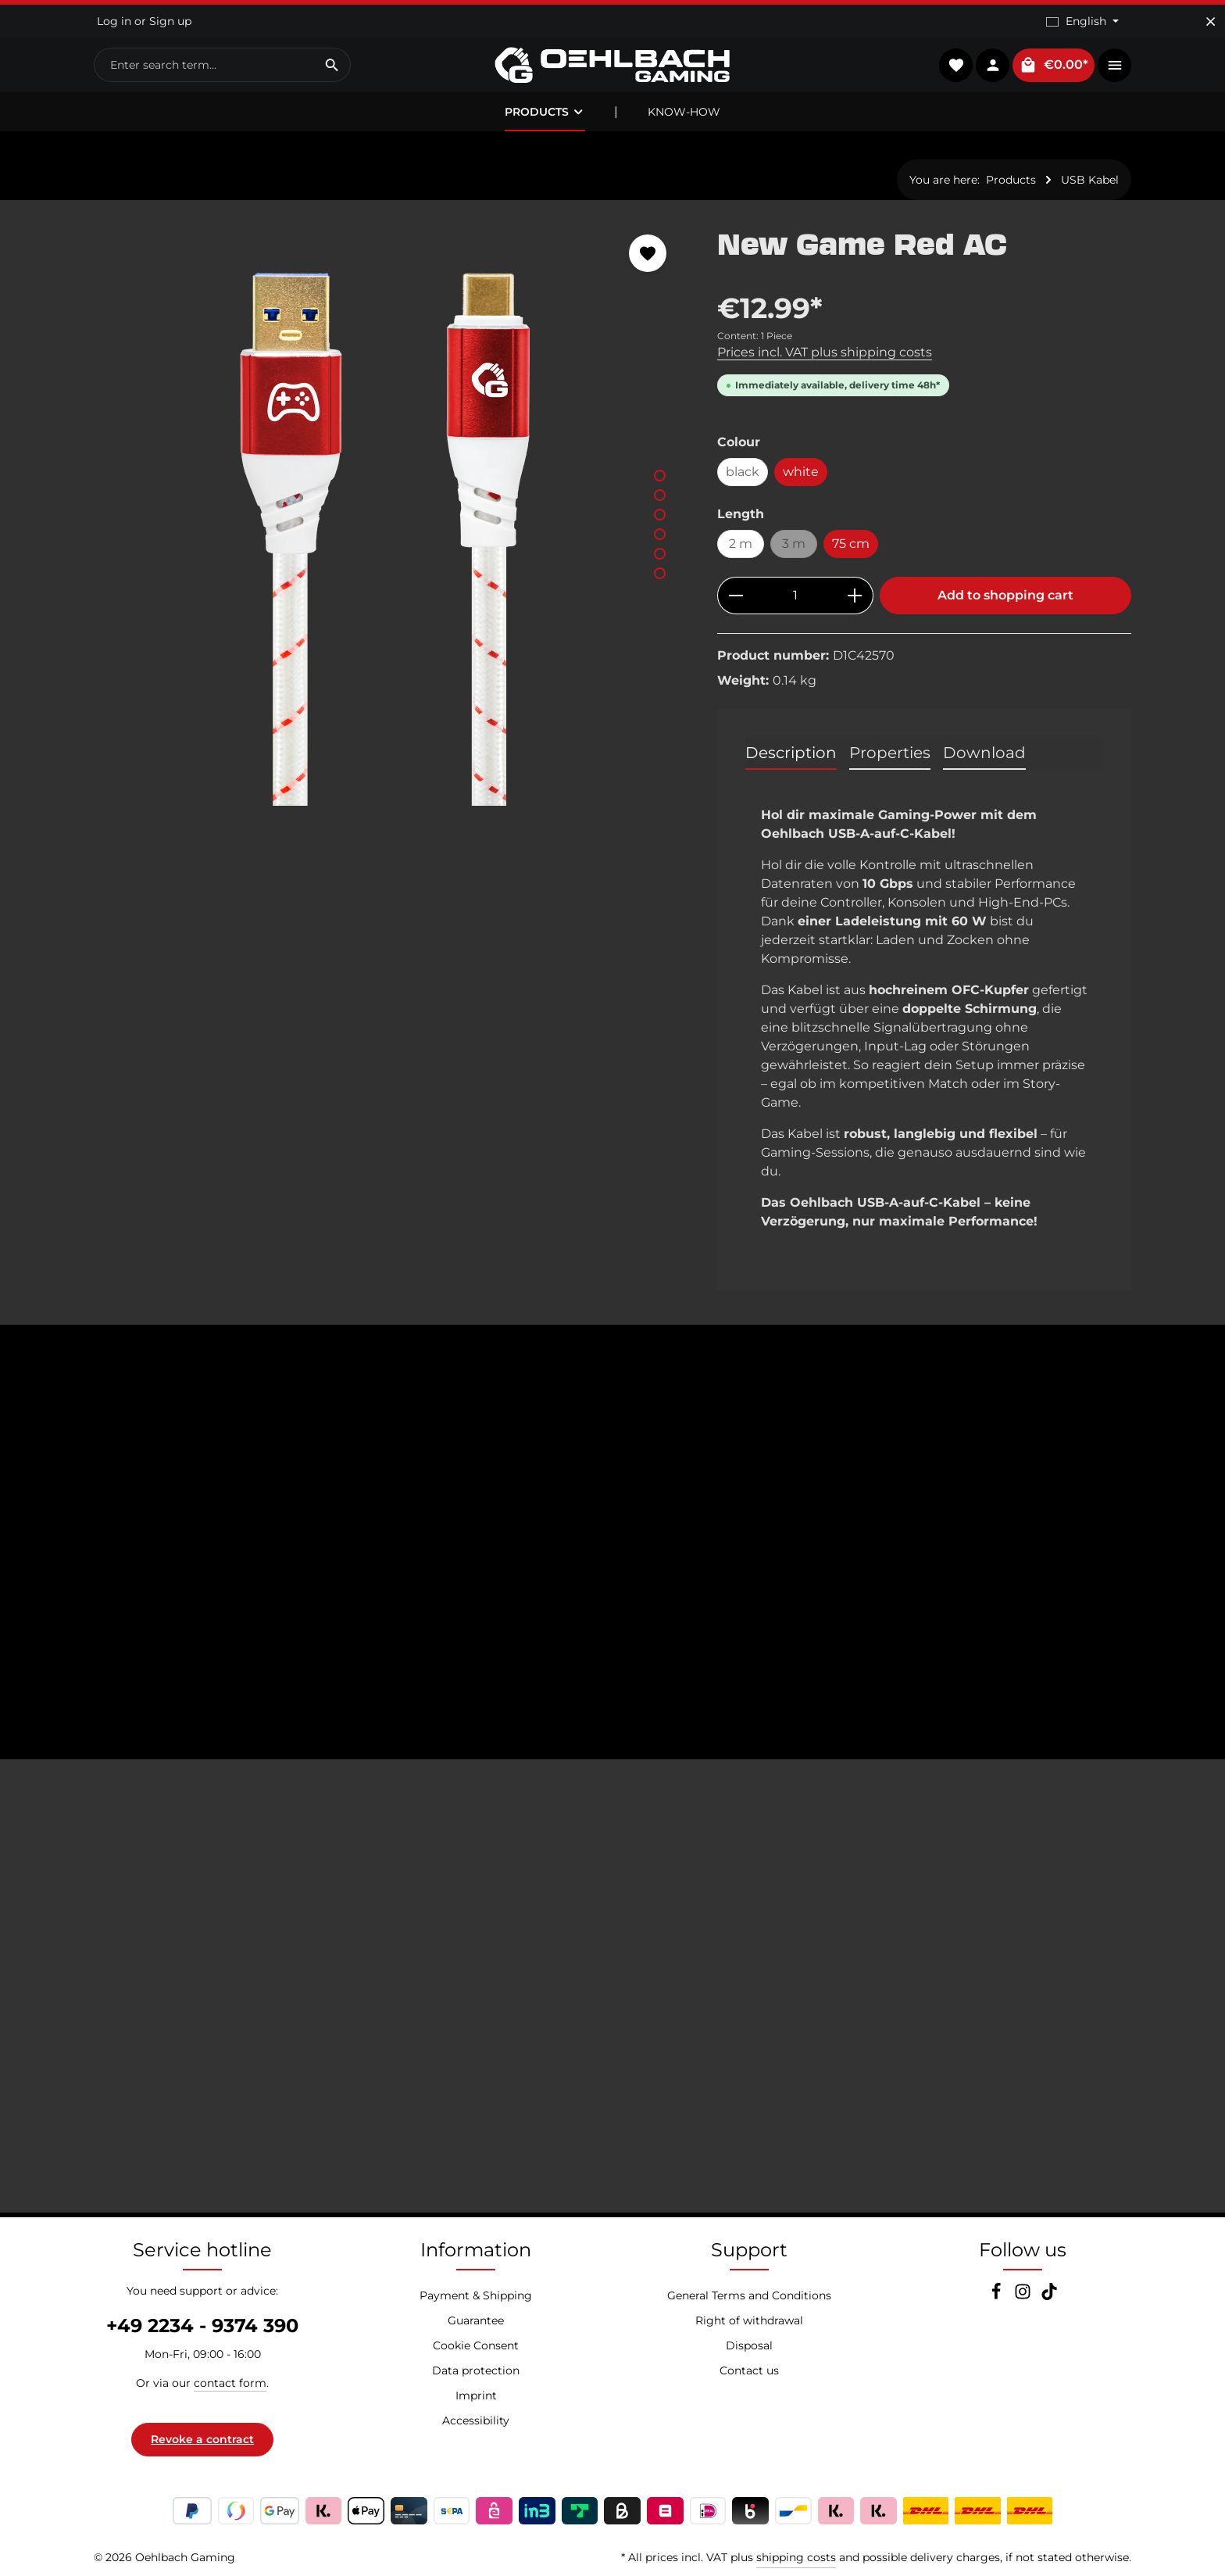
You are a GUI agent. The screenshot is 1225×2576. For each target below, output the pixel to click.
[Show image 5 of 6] (660, 554)
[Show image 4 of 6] (660, 534)
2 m (740, 543)
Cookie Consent (476, 2345)
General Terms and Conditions (749, 2295)
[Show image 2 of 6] (660, 495)
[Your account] (992, 65)
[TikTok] (1049, 2296)
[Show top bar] (1114, 65)
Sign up (170, 21)
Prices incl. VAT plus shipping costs (824, 352)
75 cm (851, 543)
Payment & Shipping (476, 2295)
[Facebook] (998, 2296)
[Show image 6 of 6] (660, 573)
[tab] (791, 753)
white (801, 471)
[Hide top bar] (1210, 21)
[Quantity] (795, 595)
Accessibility (475, 2420)
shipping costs (796, 2557)
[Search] (332, 65)
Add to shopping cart (1005, 595)
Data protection (476, 2370)
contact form (230, 2383)
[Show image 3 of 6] (660, 515)
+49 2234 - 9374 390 (202, 2325)
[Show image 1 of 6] (660, 475)
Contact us (749, 2370)
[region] (390, 511)
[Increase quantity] (855, 595)
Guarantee (476, 2320)
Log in (114, 21)
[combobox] (204, 65)
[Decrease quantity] (735, 595)
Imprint (476, 2395)
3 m (799, 547)
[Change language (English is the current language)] (1082, 21)
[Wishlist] (956, 65)
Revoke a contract (202, 2439)
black (742, 471)
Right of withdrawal (749, 2320)
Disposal (749, 2345)
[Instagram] (1024, 2296)
